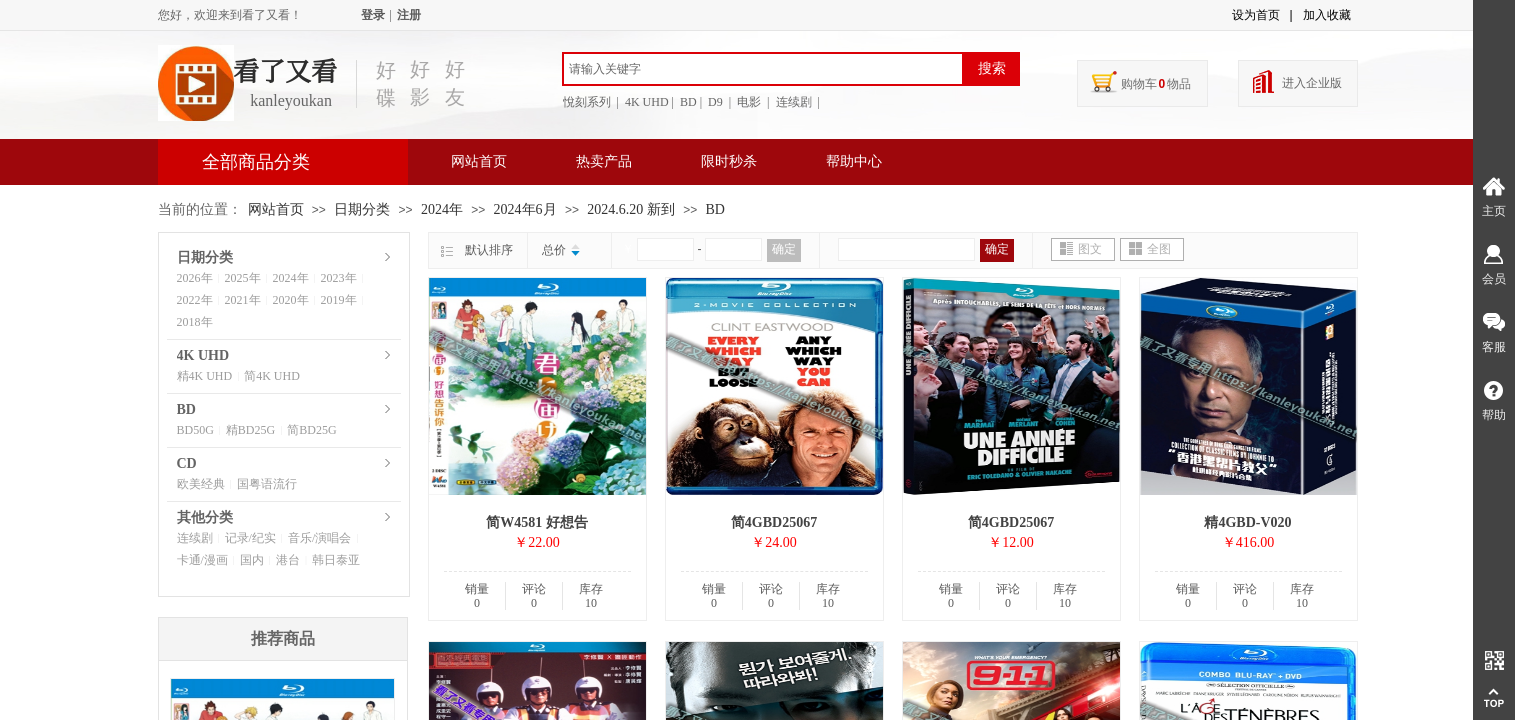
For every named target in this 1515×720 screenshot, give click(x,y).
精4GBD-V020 (1247, 522)
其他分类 (205, 517)
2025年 (243, 278)
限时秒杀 (729, 161)
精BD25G (250, 430)
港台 (288, 560)
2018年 (195, 322)
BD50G (195, 430)
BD (715, 209)
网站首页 (479, 161)
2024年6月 (525, 209)
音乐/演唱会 (319, 538)
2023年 (339, 278)
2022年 (195, 300)
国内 (252, 560)
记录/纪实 (250, 538)
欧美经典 (201, 484)
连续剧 (195, 538)
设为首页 (1256, 15)
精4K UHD (205, 376)
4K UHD (203, 355)
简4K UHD (272, 376)
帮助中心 (854, 161)
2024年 (442, 209)
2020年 (291, 300)
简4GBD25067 (774, 522)
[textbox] (763, 69)
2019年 (339, 300)
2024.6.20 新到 (631, 209)
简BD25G (311, 430)
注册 (409, 15)
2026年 (195, 278)
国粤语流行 (267, 484)
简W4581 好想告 (537, 522)
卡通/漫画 (202, 560)
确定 (784, 249)
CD (187, 463)
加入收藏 (1327, 15)
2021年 (243, 300)
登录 (373, 15)
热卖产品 (604, 161)
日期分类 (362, 209)
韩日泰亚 (336, 560)
